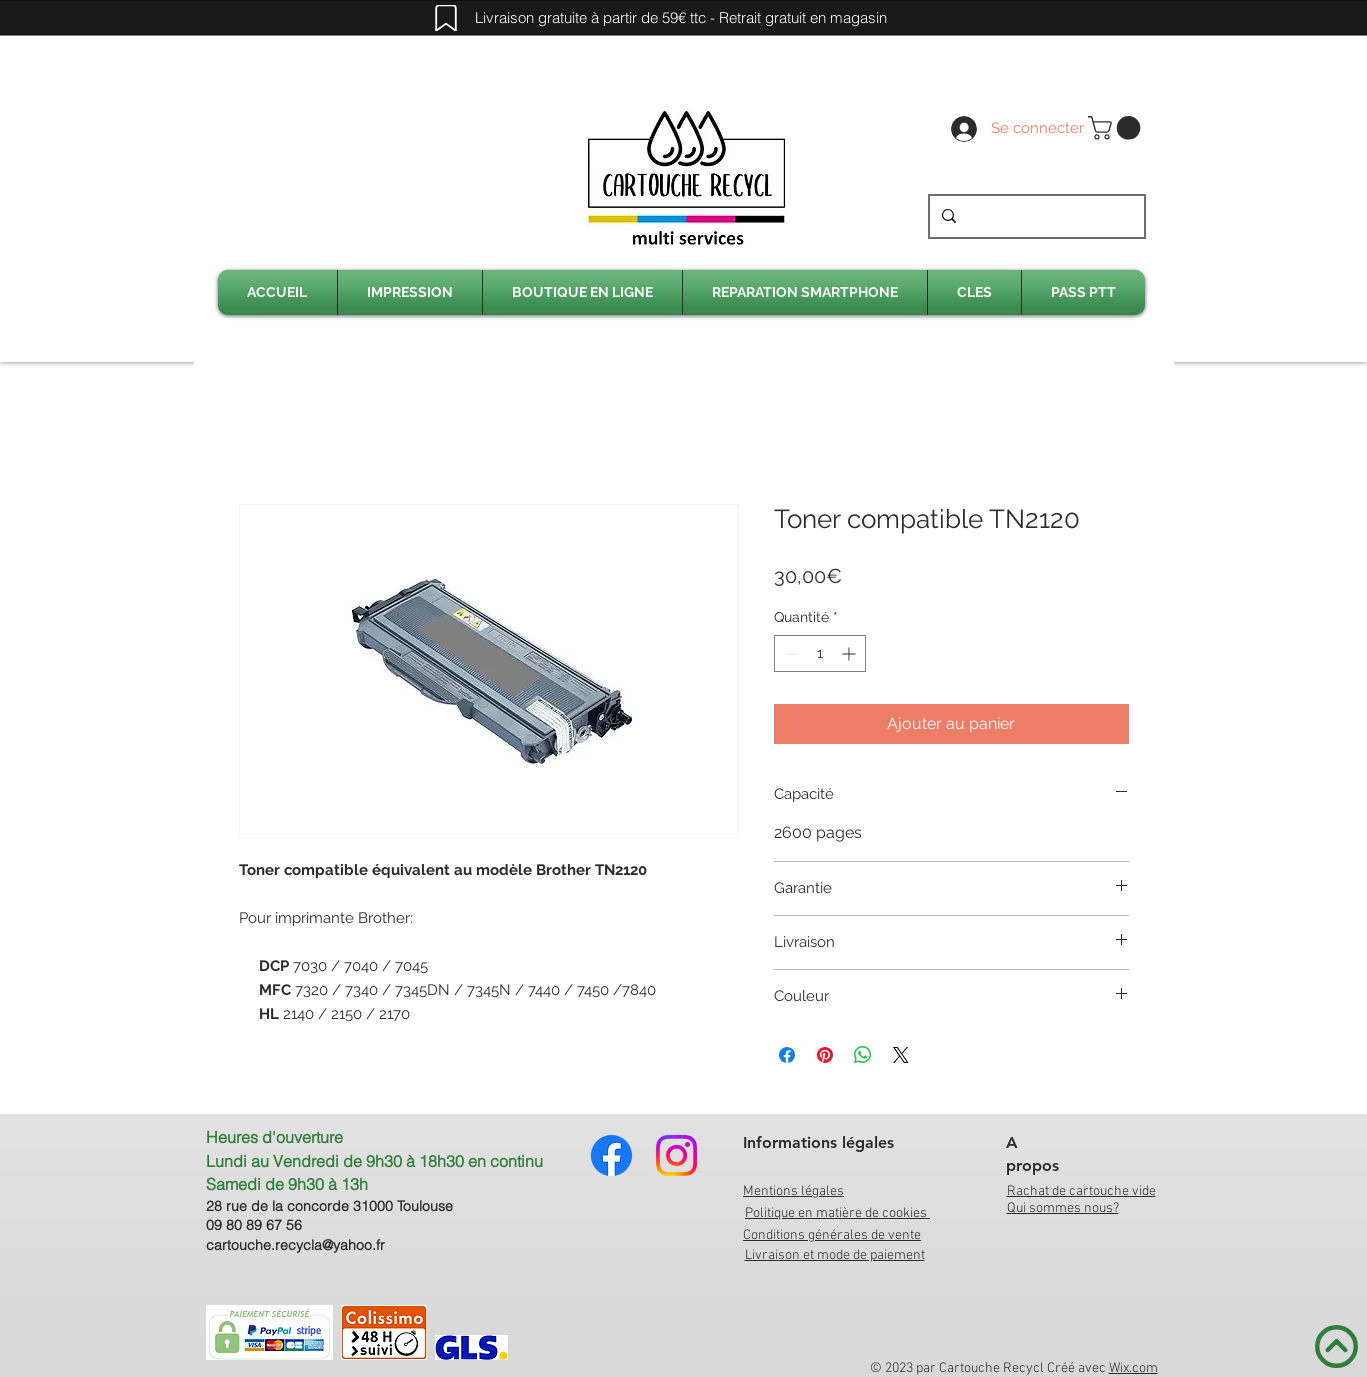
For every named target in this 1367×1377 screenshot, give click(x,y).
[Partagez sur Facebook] (787, 1055)
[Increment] (850, 653)
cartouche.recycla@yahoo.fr (295, 1245)
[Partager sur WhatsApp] (863, 1055)
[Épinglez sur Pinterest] (825, 1055)
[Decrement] (789, 653)
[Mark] (446, 18)
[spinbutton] (820, 653)
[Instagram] (676, 1155)
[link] (1117, 128)
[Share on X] (901, 1055)
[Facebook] (611, 1155)
